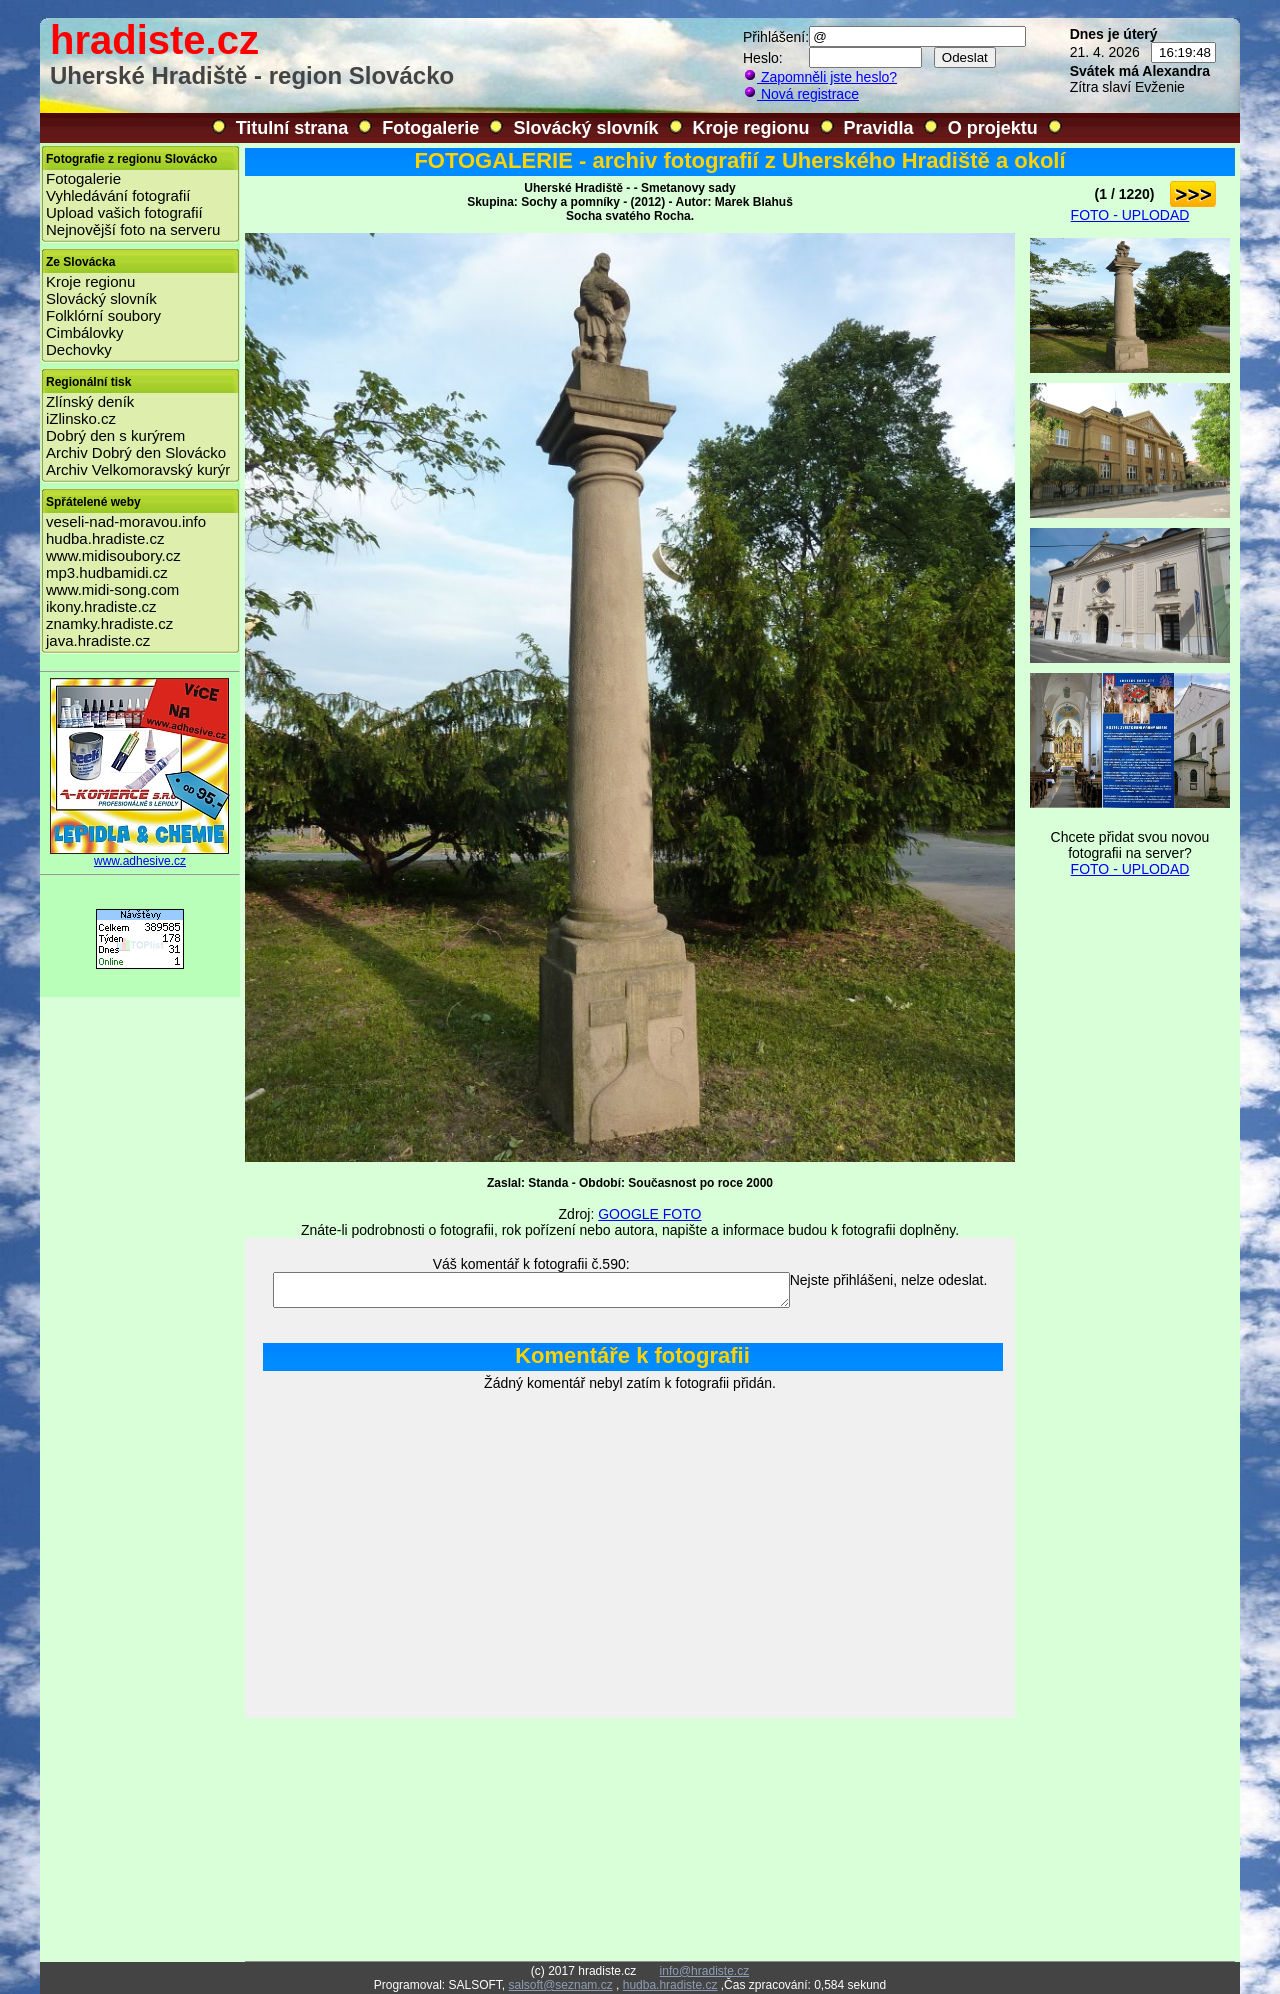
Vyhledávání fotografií (118, 195)
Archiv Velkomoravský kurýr (138, 469)
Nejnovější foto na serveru (133, 229)
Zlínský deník (90, 401)
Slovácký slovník (585, 128)
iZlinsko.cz (81, 418)
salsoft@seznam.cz (560, 1985)
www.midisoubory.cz (113, 555)
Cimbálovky (85, 332)
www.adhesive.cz (140, 855)
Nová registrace (801, 94)
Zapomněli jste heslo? (820, 77)
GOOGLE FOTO (649, 1214)
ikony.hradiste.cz (101, 606)
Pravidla (879, 128)
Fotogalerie (430, 128)
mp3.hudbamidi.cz (107, 572)
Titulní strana (292, 128)
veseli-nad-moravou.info (126, 521)
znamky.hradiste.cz (109, 623)
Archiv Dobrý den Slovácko (136, 452)
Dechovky (79, 349)
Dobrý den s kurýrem (115, 435)
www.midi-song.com (112, 589)
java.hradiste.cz (98, 640)
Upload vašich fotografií (124, 212)
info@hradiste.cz (705, 1971)
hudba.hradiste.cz (105, 538)
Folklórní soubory (103, 315)
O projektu (993, 128)
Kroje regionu (751, 128)
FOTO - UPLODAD (1130, 215)
